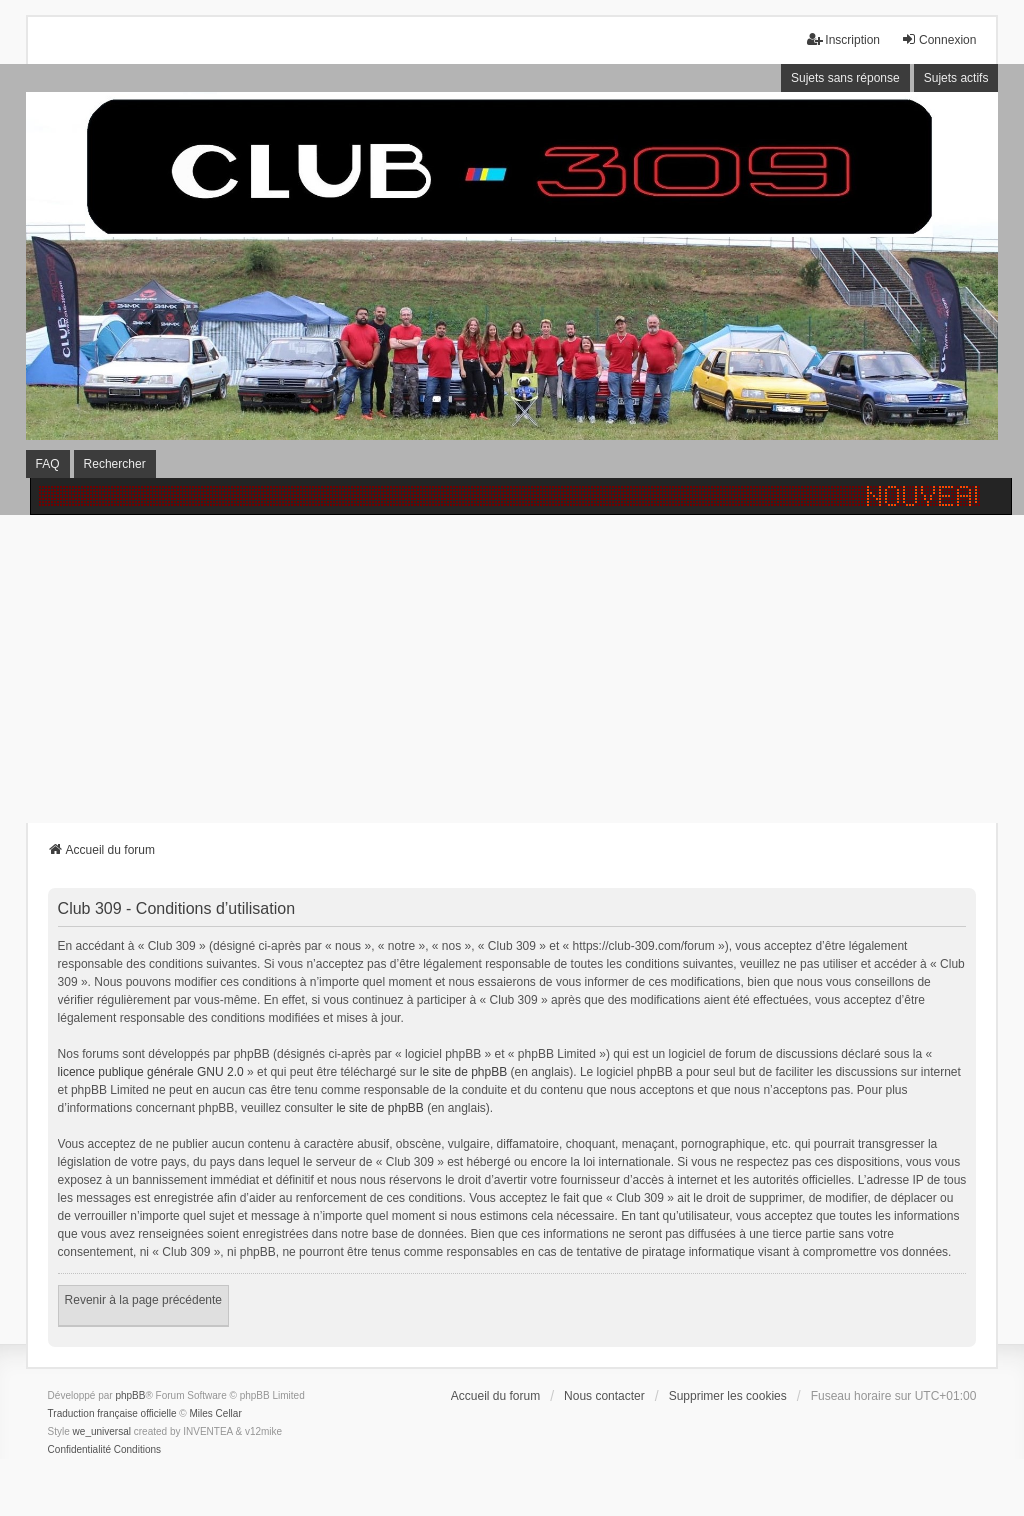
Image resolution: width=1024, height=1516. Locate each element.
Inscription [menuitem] (843, 39)
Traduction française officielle (112, 1413)
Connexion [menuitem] (938, 39)
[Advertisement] (512, 665)
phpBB (130, 1395)
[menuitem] (79, 1450)
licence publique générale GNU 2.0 (151, 1072)
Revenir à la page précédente (143, 1300)
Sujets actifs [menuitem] (956, 78)
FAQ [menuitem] (48, 464)
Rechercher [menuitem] (115, 464)
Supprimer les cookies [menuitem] (728, 1396)
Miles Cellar (216, 1413)
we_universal (102, 1431)
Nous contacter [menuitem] (604, 1396)
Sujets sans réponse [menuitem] (845, 78)
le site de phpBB (463, 1072)
